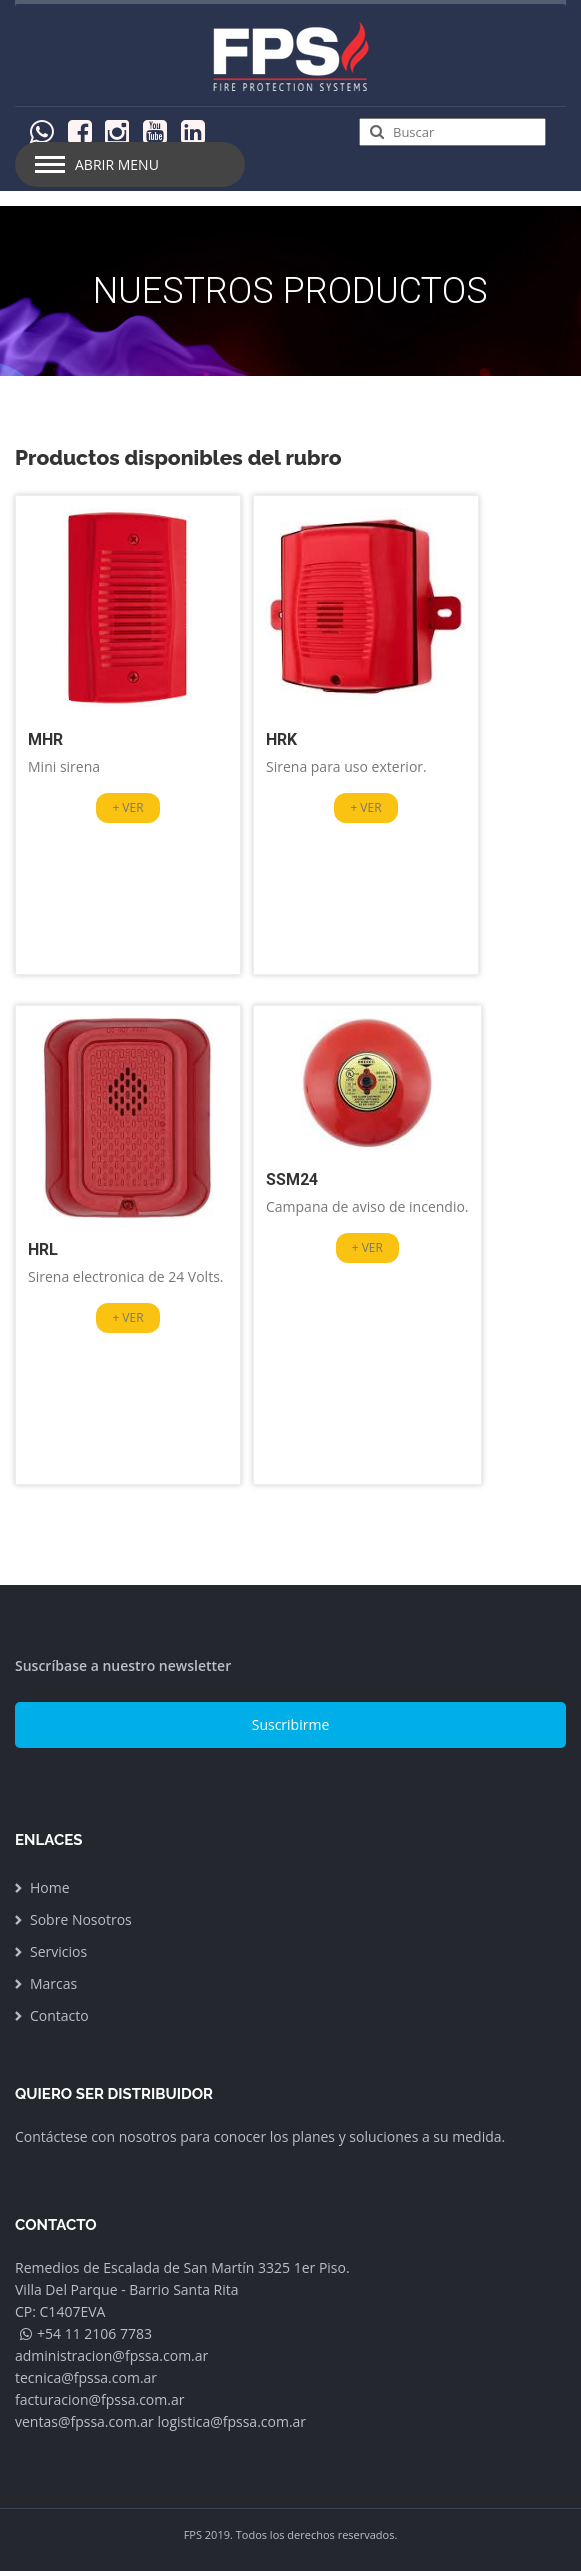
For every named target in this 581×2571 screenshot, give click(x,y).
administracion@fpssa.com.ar (111, 2355)
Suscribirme (291, 1724)
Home (50, 1887)
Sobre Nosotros (81, 1919)
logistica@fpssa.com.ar (231, 2421)
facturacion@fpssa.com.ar (99, 2399)
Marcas (53, 1983)
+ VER (127, 807)
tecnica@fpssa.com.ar (86, 2377)
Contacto (59, 2015)
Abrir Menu (117, 164)
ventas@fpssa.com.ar (84, 2421)
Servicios (58, 1951)
